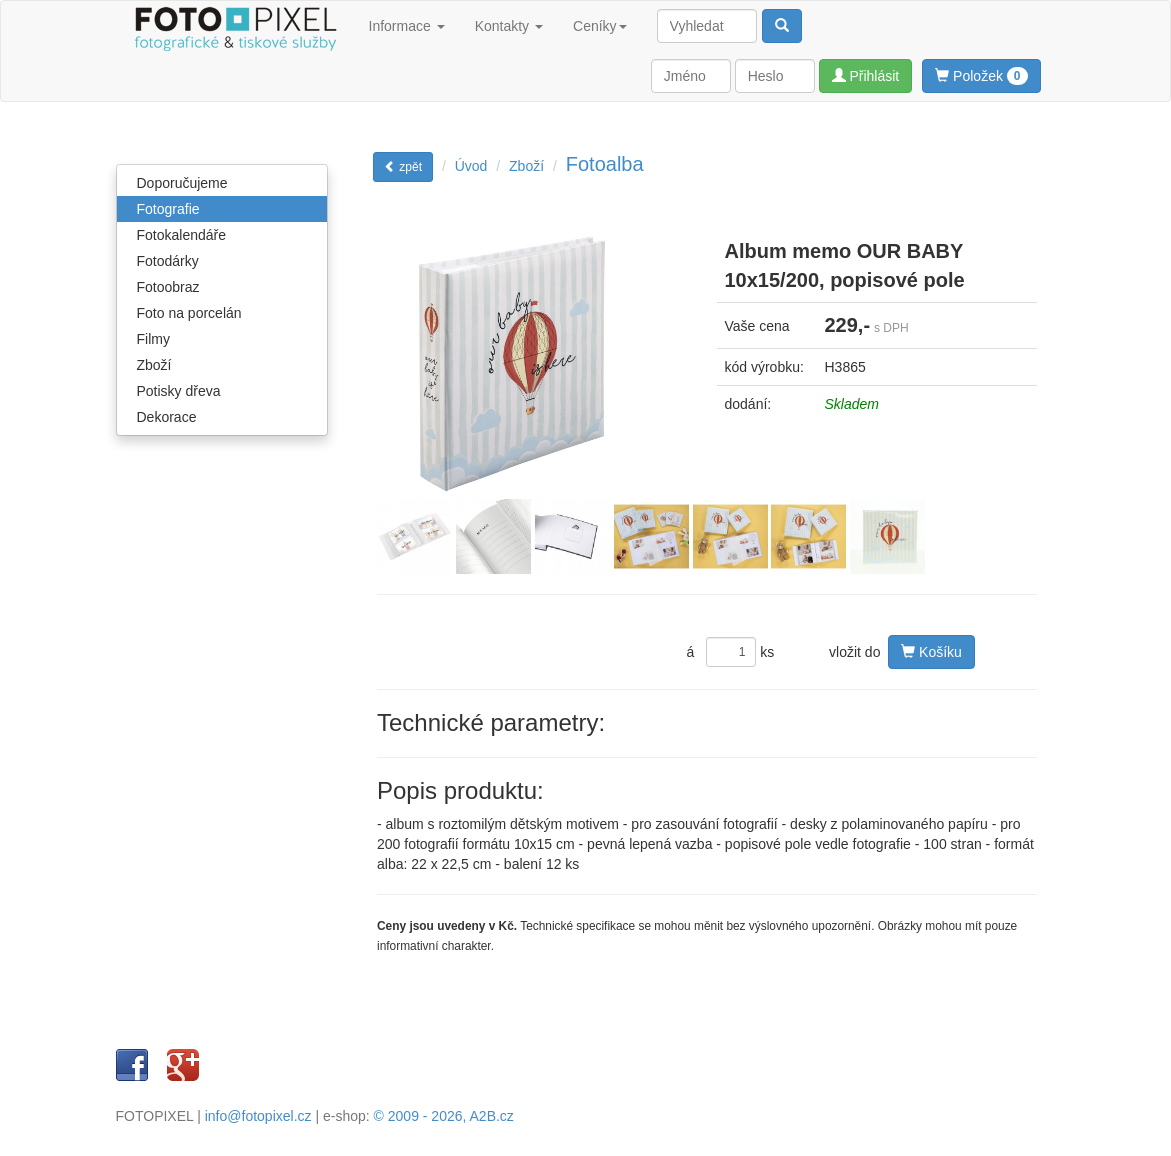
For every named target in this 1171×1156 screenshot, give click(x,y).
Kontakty (509, 26)
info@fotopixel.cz (258, 1116)
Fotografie (168, 209)
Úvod (471, 166)
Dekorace (167, 417)
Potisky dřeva (179, 391)
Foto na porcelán (189, 313)
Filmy (153, 339)
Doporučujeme (182, 183)
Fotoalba (605, 164)
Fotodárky (168, 261)
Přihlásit (866, 76)
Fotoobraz (168, 287)
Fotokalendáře (182, 235)
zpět (403, 167)
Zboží (154, 365)
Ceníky (600, 26)
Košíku (931, 652)
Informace (407, 26)
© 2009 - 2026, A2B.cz (444, 1116)
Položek (981, 76)
